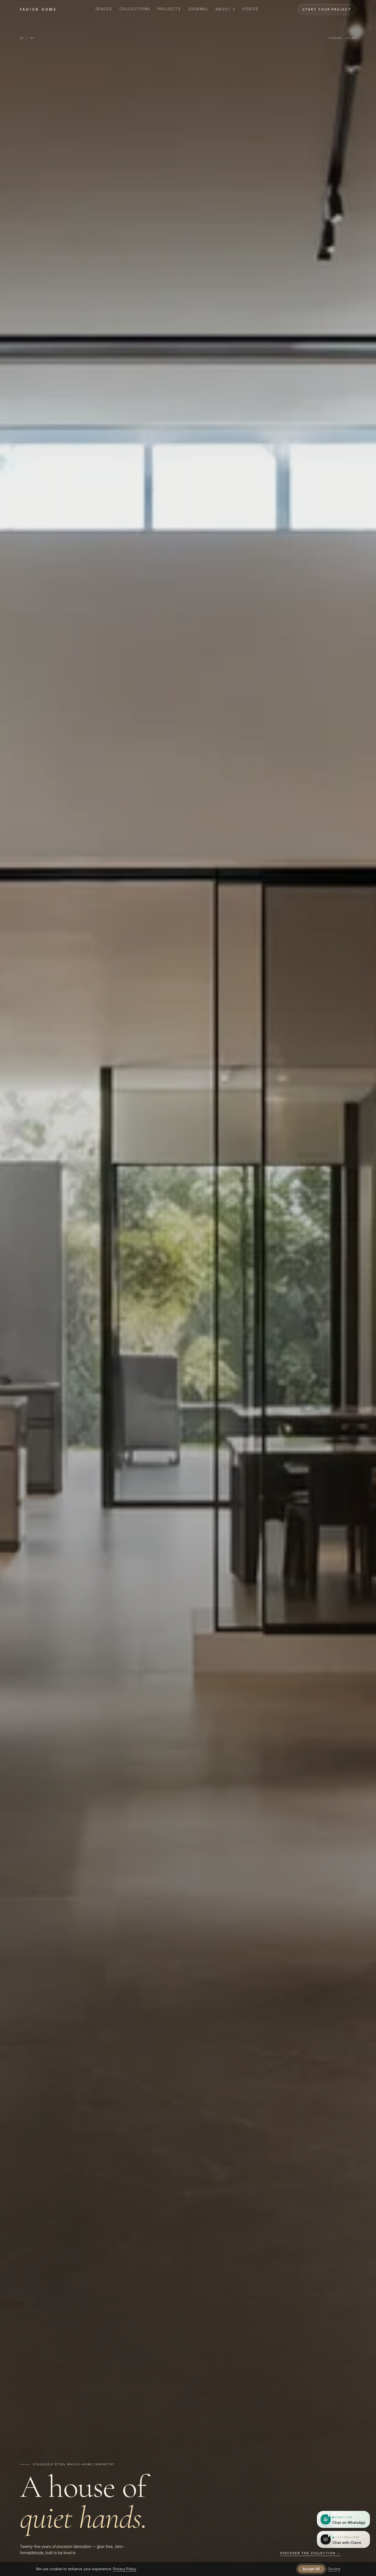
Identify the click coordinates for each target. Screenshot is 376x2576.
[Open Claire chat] (343, 2539)
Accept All (311, 2569)
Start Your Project (327, 9)
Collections (135, 9)
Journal (198, 9)
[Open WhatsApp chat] (343, 2519)
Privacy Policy (124, 2569)
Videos (250, 9)
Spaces (103, 9)
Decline (334, 2569)
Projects (169, 9)
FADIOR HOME (38, 9)
